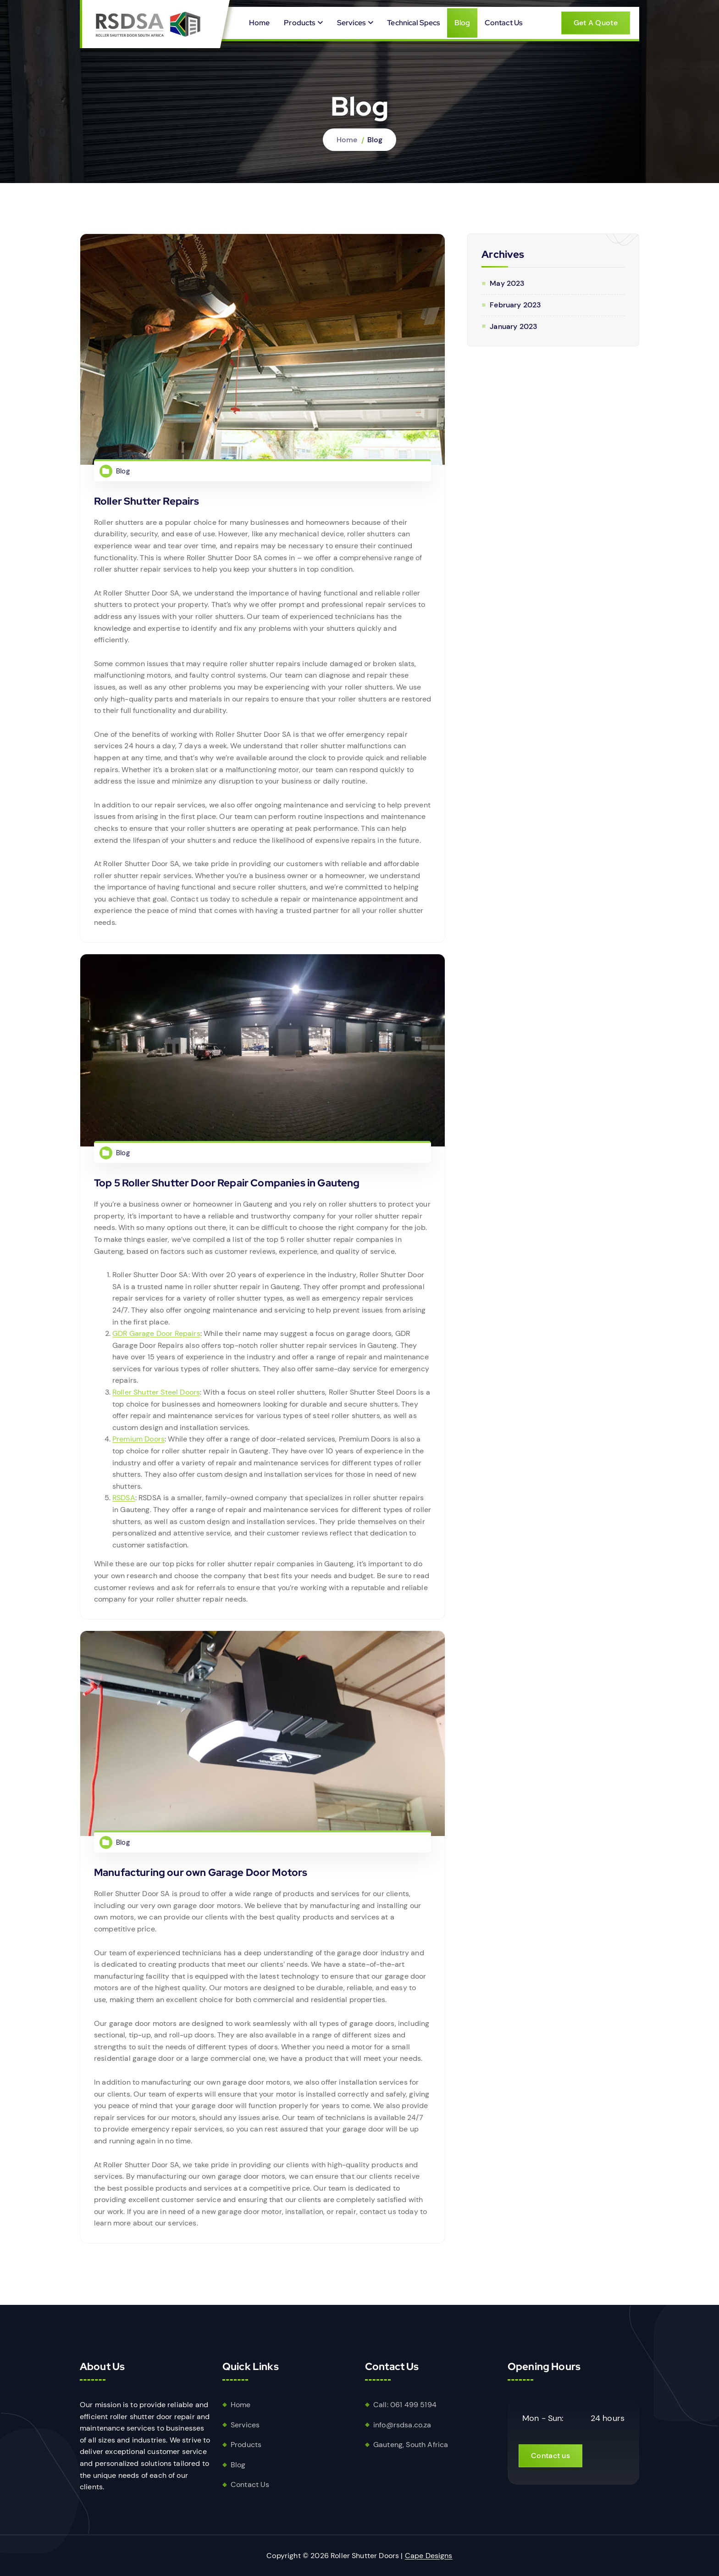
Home (259, 23)
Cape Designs (429, 2555)
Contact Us (504, 23)
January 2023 (513, 326)
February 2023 (515, 305)
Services (351, 23)
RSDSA (123, 1502)
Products (299, 23)
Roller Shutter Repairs (146, 501)
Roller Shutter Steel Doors (156, 1396)
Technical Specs (413, 23)
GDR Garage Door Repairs (156, 1337)
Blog (462, 23)
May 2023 (507, 283)
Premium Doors (138, 1443)
